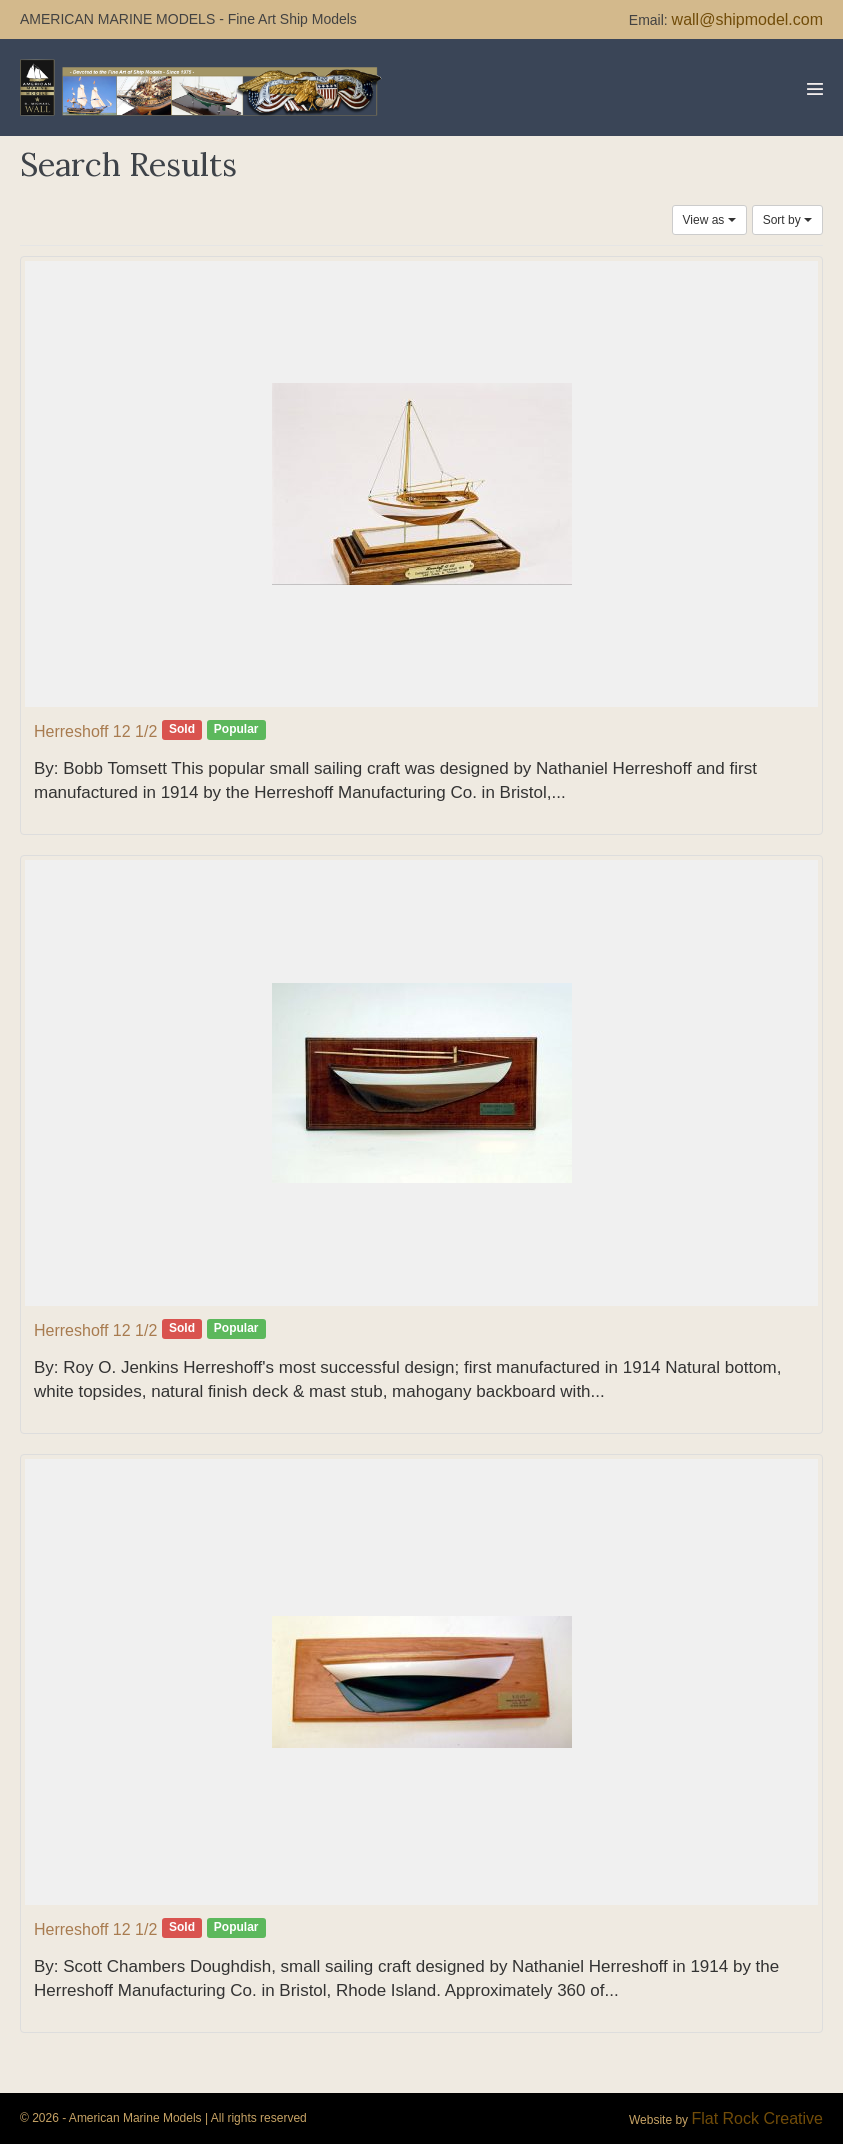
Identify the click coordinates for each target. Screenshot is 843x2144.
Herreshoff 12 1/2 (95, 731)
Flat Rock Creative (757, 2118)
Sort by (787, 220)
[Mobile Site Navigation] (815, 89)
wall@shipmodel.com (747, 19)
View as (709, 220)
